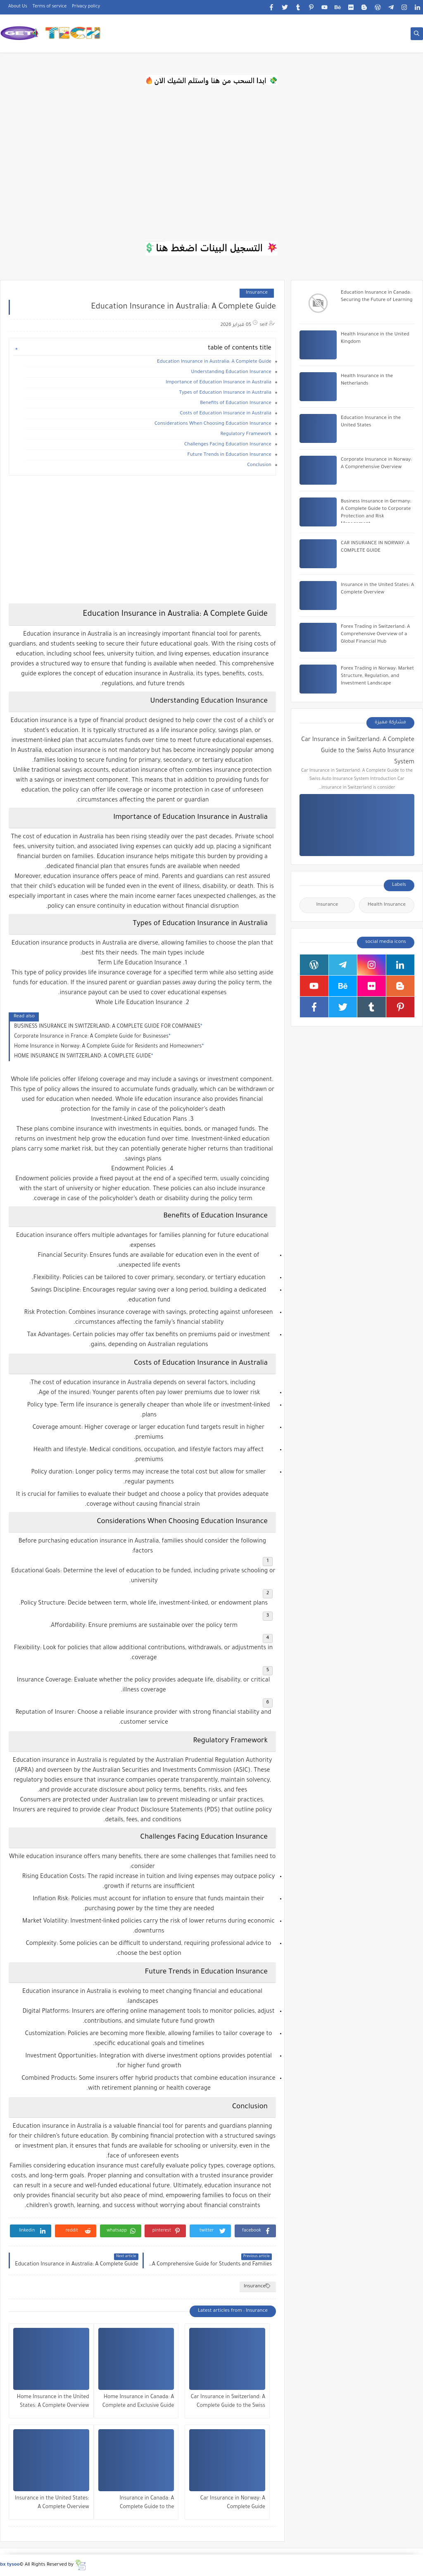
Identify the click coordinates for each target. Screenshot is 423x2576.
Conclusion (259, 465)
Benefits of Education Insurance (235, 403)
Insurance (257, 293)
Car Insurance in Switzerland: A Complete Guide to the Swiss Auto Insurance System (228, 2402)
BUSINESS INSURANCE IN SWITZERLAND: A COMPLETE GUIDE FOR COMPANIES (107, 1027)
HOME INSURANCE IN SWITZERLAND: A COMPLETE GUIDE (82, 1057)
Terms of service (50, 6)
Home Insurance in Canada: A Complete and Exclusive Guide (138, 2401)
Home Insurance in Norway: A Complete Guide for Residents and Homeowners (108, 1047)
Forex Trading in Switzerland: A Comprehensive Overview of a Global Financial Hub (375, 634)
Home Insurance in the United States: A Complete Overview (53, 2401)
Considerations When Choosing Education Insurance (212, 424)
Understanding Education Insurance (231, 372)
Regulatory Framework (246, 434)
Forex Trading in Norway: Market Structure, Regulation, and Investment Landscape (377, 676)
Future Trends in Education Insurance (229, 455)
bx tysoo (9, 2565)
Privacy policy (86, 6)
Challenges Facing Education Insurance (227, 444)
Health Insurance (387, 905)
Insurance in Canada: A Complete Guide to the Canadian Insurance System (141, 2504)
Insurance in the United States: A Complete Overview (52, 2503)
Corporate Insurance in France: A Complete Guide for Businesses (91, 1037)
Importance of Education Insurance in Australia (218, 382)
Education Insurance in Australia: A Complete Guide (214, 362)
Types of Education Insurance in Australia (225, 393)
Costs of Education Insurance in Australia (225, 413)
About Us (17, 6)
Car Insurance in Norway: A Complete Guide (232, 2503)
